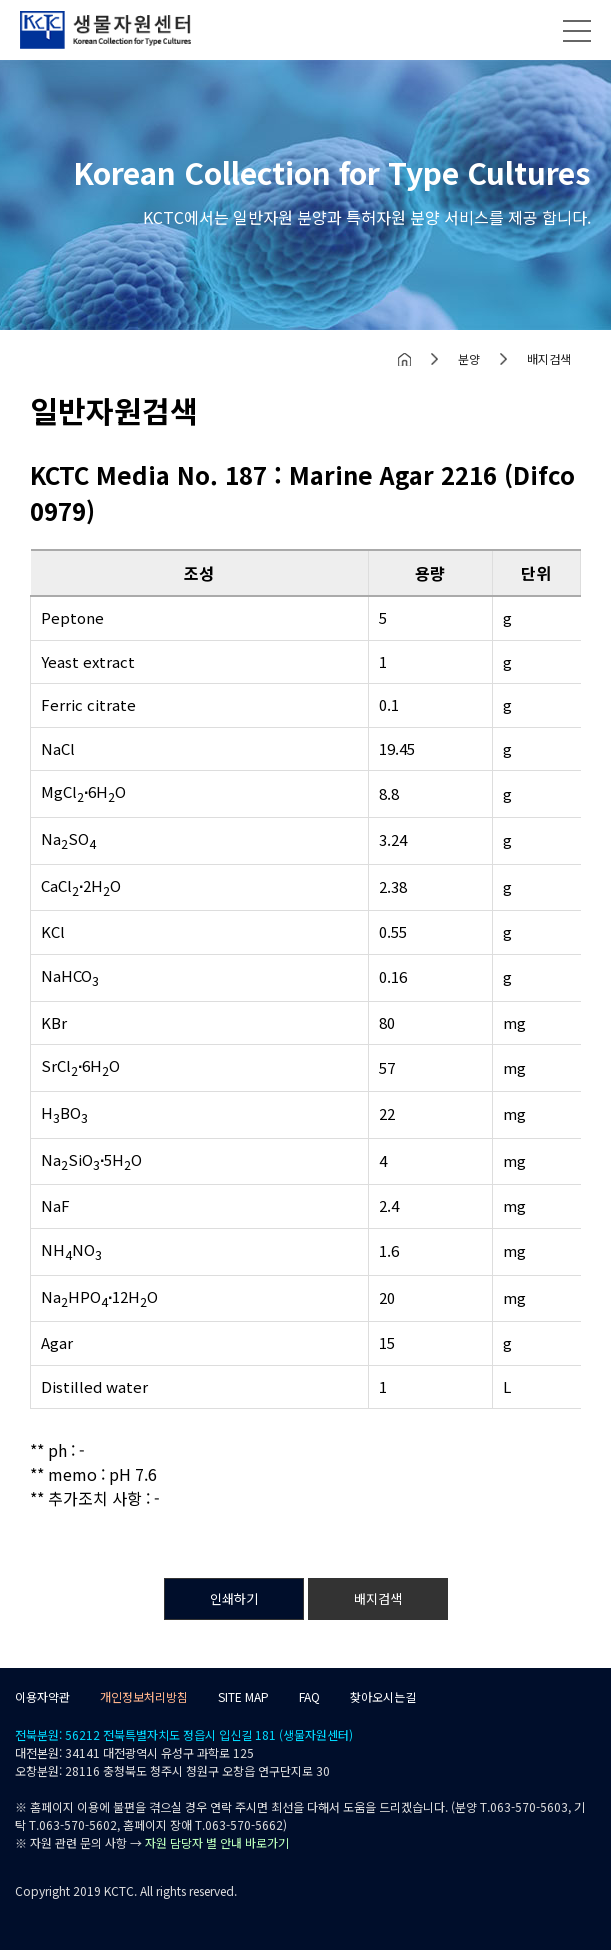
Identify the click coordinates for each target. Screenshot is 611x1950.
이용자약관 (42, 1696)
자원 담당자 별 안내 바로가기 (217, 1842)
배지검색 (549, 358)
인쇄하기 (234, 1598)
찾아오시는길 (383, 1696)
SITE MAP (243, 1696)
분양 (469, 358)
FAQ (309, 1696)
